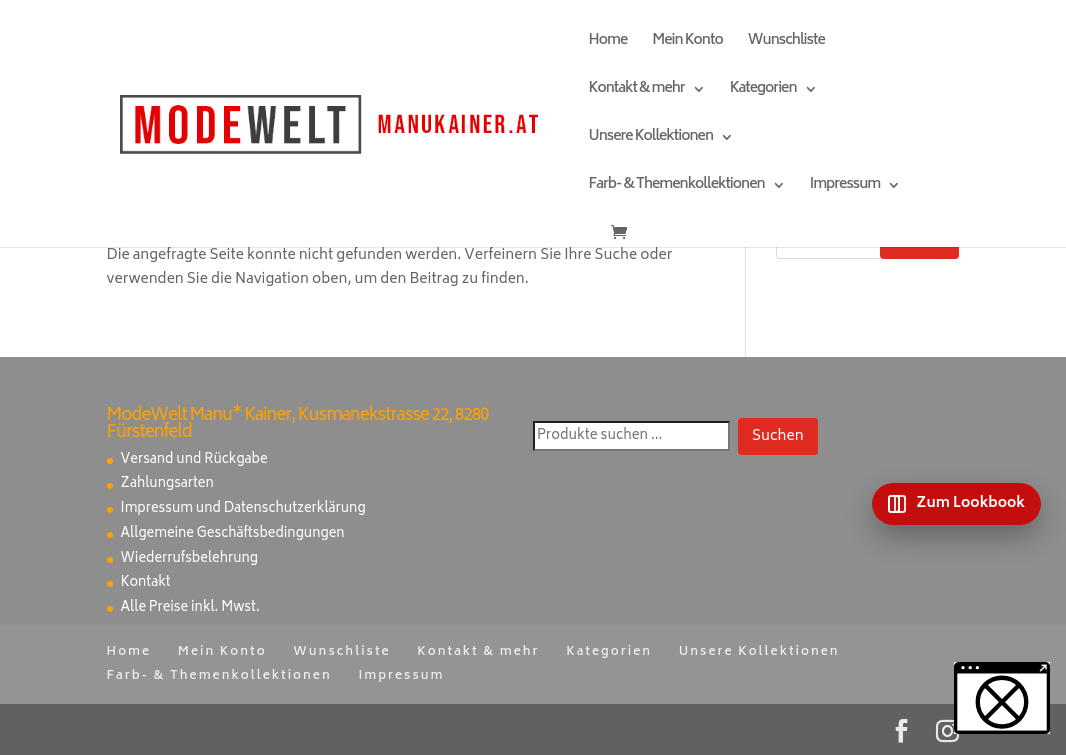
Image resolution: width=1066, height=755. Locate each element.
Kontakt (146, 583)
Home (608, 43)
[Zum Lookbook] (956, 504)
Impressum (845, 187)
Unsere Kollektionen (651, 139)
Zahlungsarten (167, 484)
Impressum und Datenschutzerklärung (243, 509)
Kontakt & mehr (637, 91)
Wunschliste (786, 43)
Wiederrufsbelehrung (189, 559)
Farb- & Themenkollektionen (677, 187)
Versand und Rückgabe (194, 460)
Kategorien (763, 91)
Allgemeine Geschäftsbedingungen (233, 534)
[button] (1002, 698)
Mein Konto (687, 43)
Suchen (778, 436)
